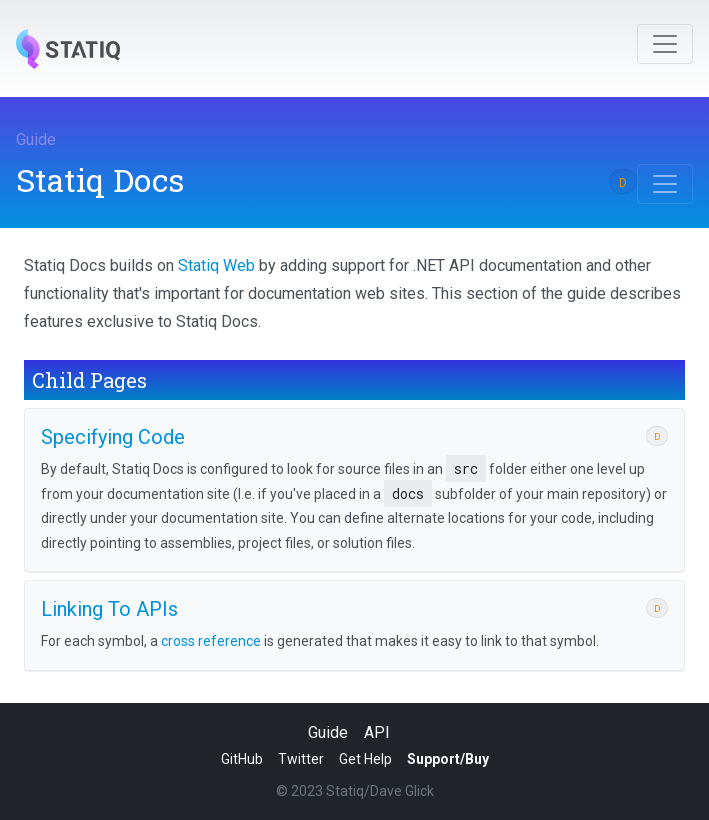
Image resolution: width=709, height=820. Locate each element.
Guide (36, 139)
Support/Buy (448, 759)
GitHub (242, 759)
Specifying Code (113, 437)
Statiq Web (216, 265)
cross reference (211, 641)
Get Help (365, 759)
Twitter (301, 759)
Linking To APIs (109, 609)
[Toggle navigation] (665, 44)
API (377, 732)
